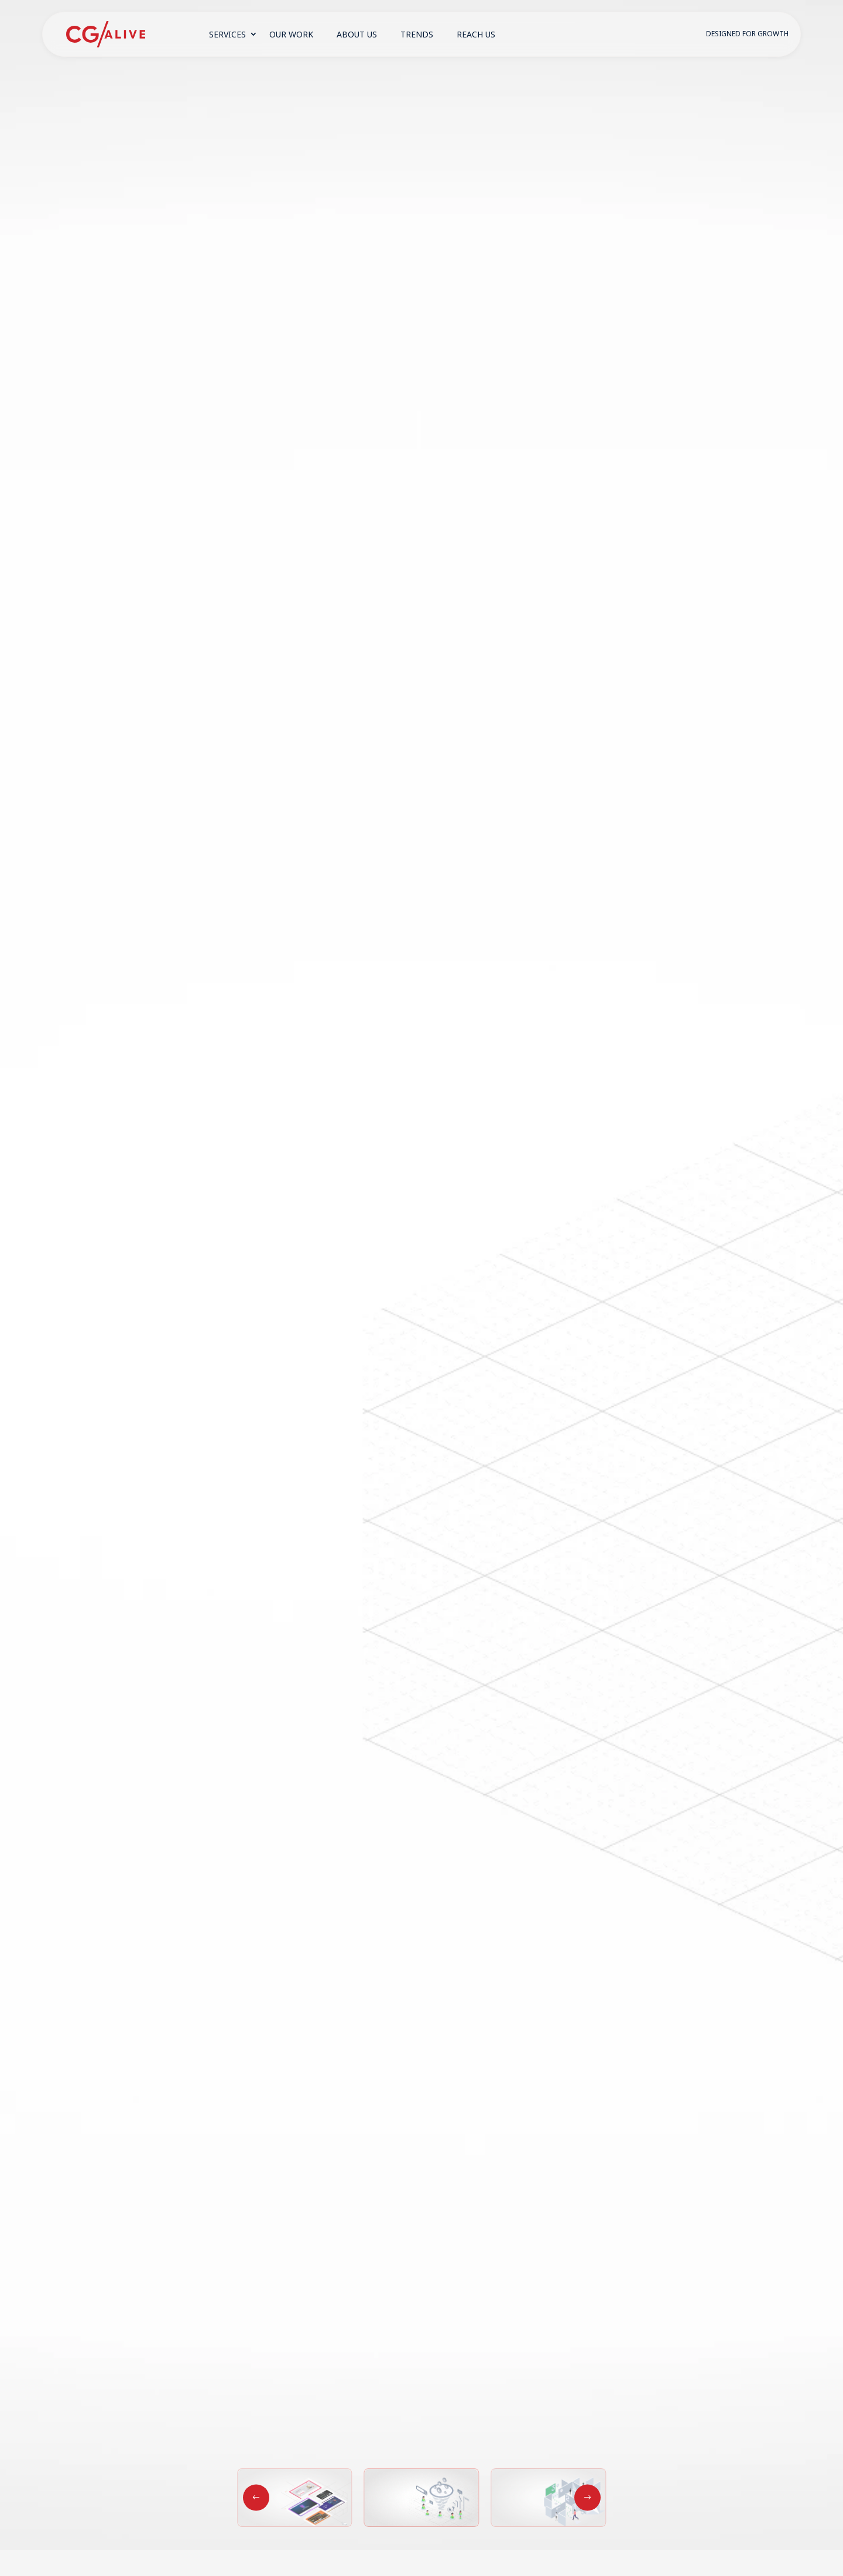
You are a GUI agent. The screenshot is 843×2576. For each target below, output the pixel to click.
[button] (587, 2497)
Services (227, 34)
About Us (357, 34)
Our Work (291, 34)
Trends (416, 34)
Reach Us (476, 34)
